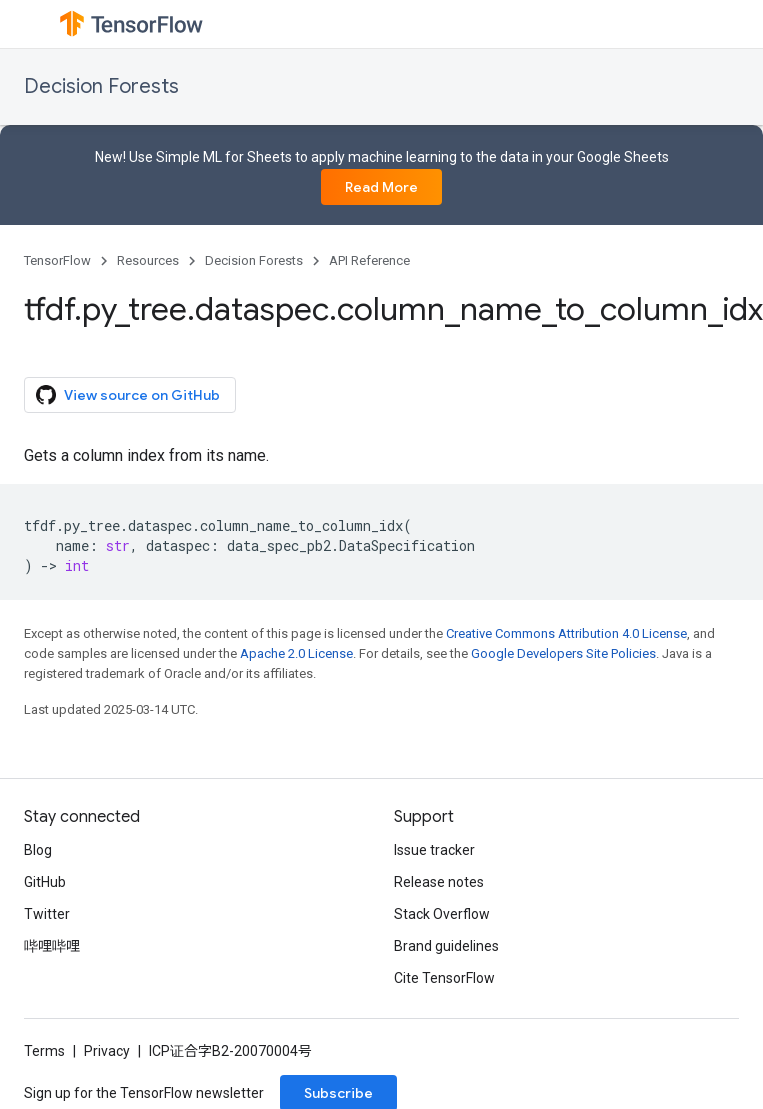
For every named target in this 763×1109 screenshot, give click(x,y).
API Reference (369, 260)
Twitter (47, 914)
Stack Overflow (442, 914)
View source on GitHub (128, 395)
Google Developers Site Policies (563, 653)
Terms (44, 1051)
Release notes (439, 882)
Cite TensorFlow (444, 978)
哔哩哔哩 (52, 946)
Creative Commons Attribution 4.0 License (566, 633)
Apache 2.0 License (296, 653)
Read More (381, 187)
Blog (38, 850)
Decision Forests (101, 86)
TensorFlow (57, 260)
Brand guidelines (446, 946)
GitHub (45, 882)
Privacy (107, 1051)
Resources (148, 260)
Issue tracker (434, 850)
